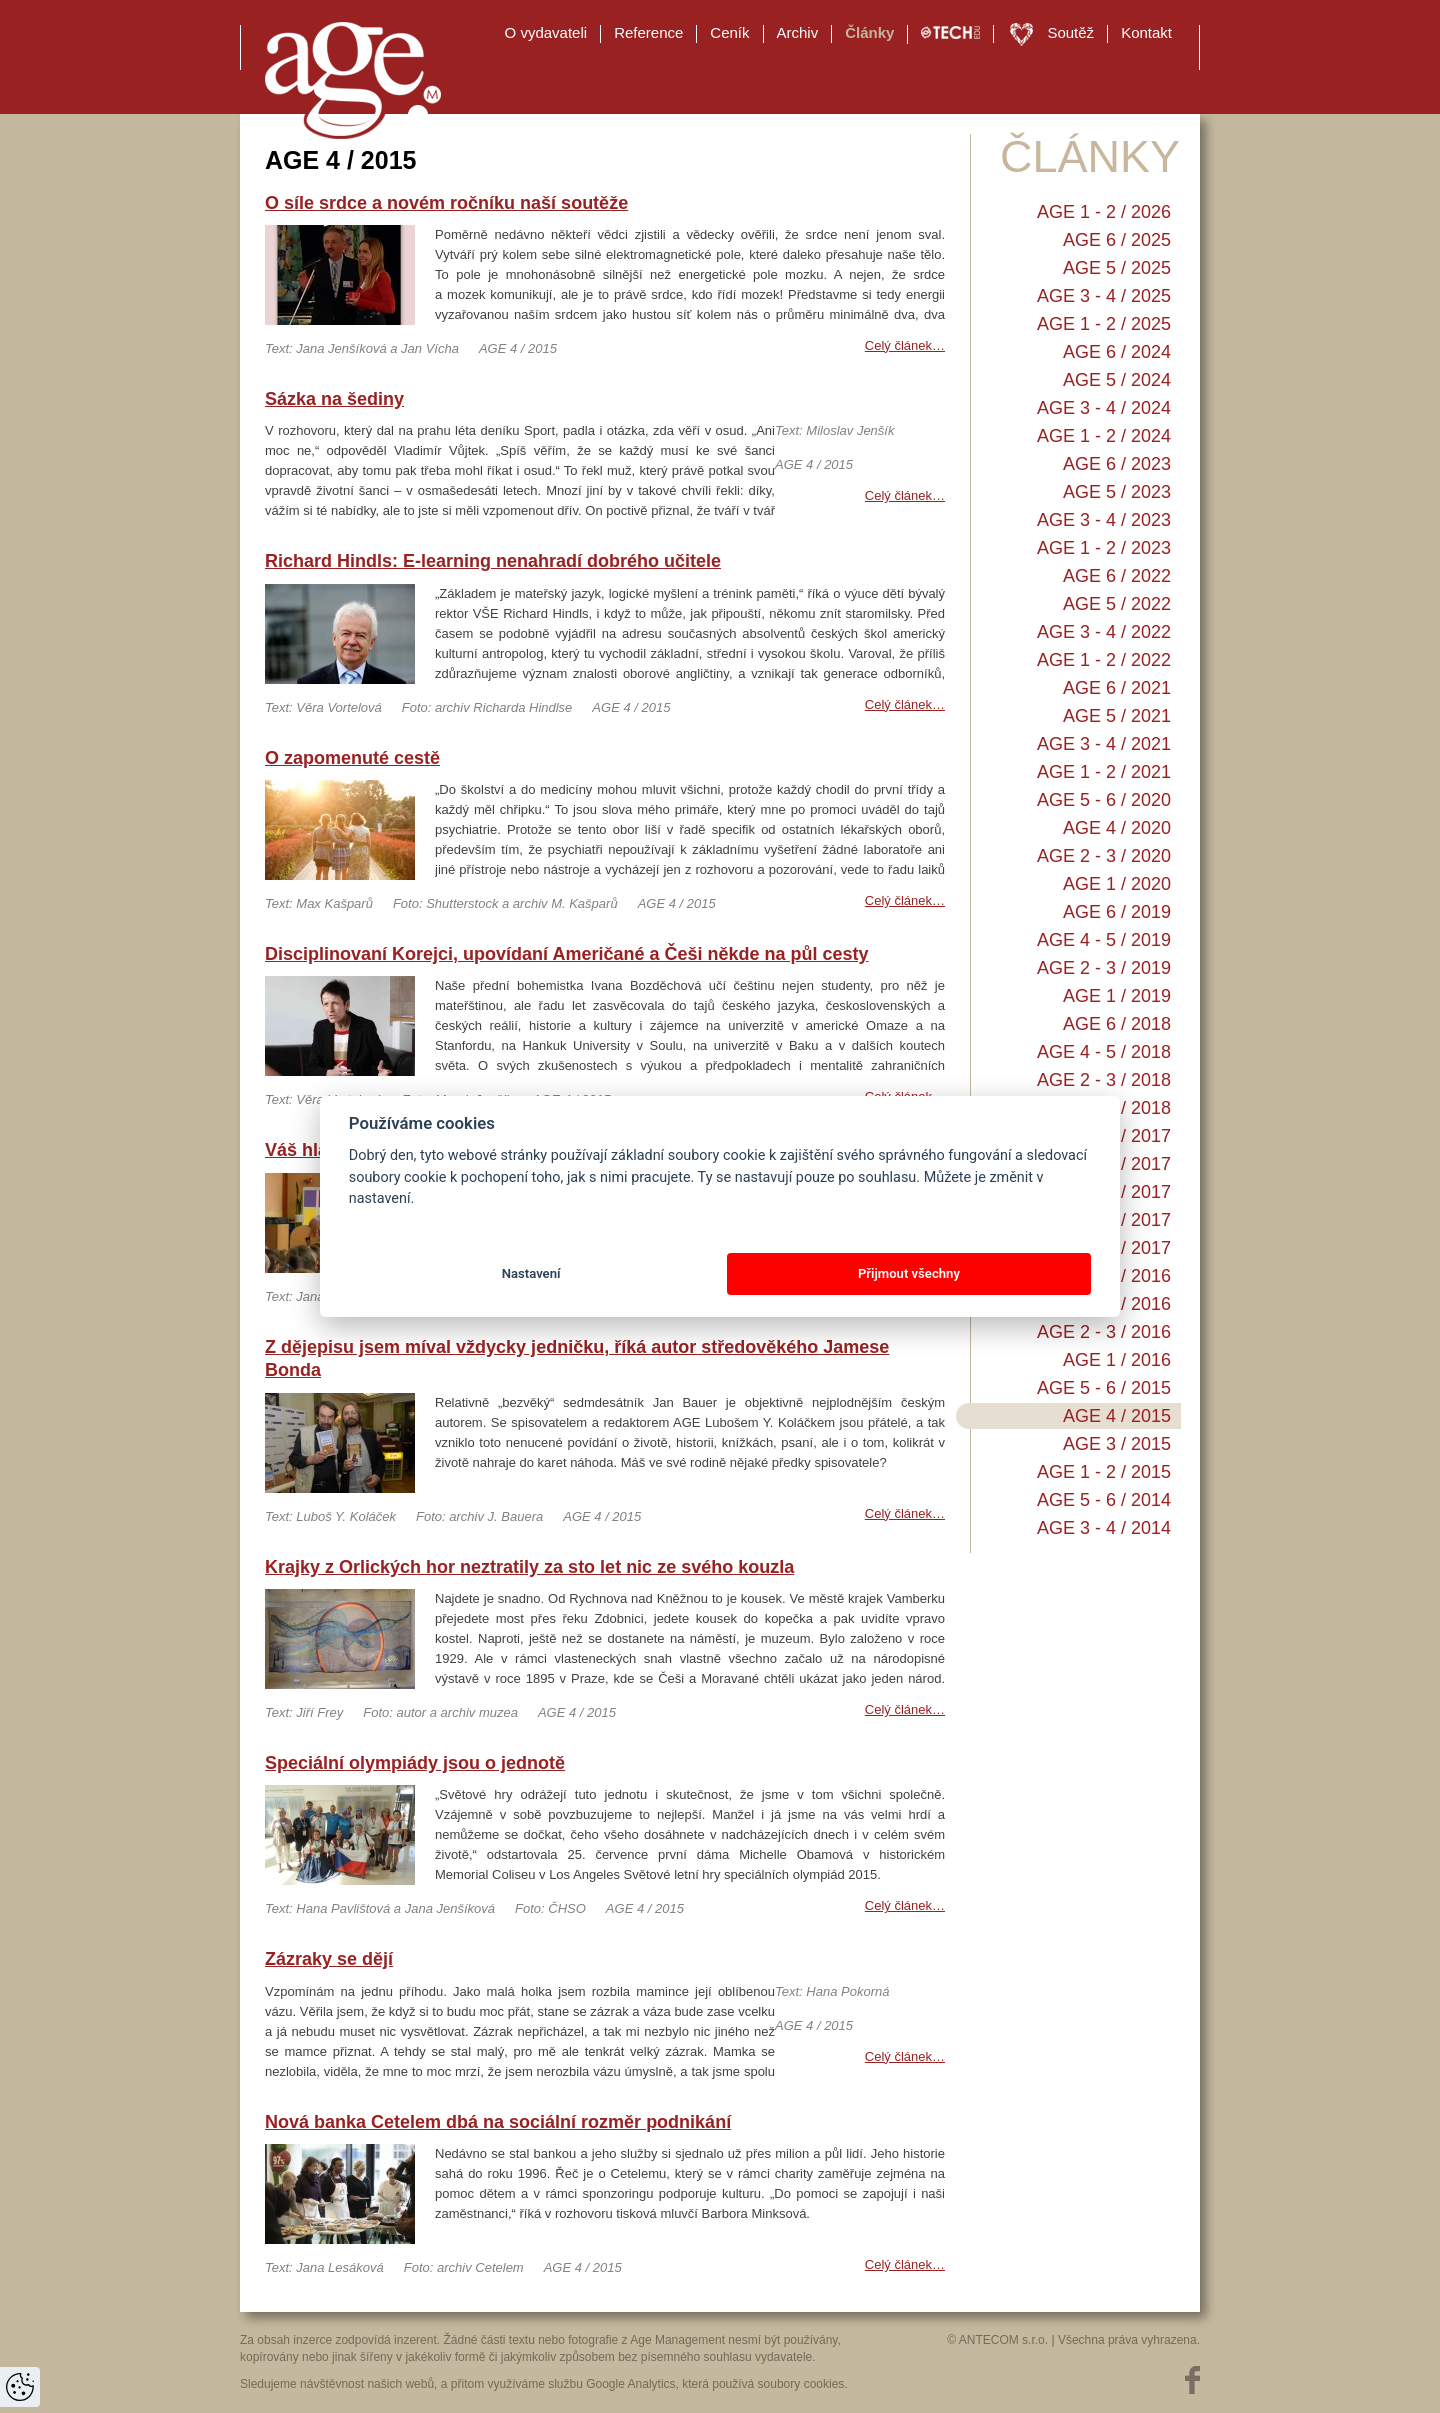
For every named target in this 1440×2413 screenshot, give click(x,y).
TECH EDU (950, 33)
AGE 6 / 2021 (1117, 688)
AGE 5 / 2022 (1117, 604)
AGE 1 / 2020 (1117, 884)
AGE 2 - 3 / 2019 (1104, 968)
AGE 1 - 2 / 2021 (1104, 772)
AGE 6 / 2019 (1117, 912)
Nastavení (531, 1273)
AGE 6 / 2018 (1117, 1024)
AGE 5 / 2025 (1117, 268)
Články (869, 32)
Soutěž (1070, 32)
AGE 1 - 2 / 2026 (1104, 212)
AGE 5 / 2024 (1117, 380)
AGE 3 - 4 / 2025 (1104, 296)
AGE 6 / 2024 (1117, 352)
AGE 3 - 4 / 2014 (1104, 1528)
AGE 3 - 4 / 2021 (1104, 744)
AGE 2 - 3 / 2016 (1104, 1332)
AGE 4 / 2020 (1117, 828)
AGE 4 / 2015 (1117, 1416)
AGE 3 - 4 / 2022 (1104, 632)
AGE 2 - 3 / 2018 (1104, 1080)
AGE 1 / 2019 (1117, 996)
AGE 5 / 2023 (1117, 492)
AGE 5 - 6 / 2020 (1104, 800)
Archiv (798, 32)
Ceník (729, 32)
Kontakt (1146, 32)
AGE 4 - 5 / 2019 (1104, 940)
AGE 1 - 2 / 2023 (1104, 548)
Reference (648, 32)
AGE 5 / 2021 (1117, 716)
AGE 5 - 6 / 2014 (1104, 1500)
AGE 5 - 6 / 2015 (1104, 1388)
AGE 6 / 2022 (1117, 576)
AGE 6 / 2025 (1117, 240)
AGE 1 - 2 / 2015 (1104, 1472)
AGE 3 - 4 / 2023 (1104, 520)
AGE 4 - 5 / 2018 (1104, 1052)
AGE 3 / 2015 (1117, 1444)
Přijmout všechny (909, 1273)
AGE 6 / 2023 (1117, 464)
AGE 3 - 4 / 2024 (1104, 408)
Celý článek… (905, 345)
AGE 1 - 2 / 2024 (1104, 436)
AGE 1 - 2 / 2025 (1104, 324)
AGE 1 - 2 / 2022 (1104, 660)
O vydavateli (546, 32)
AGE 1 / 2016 (1117, 1360)
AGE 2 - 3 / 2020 (1104, 856)
